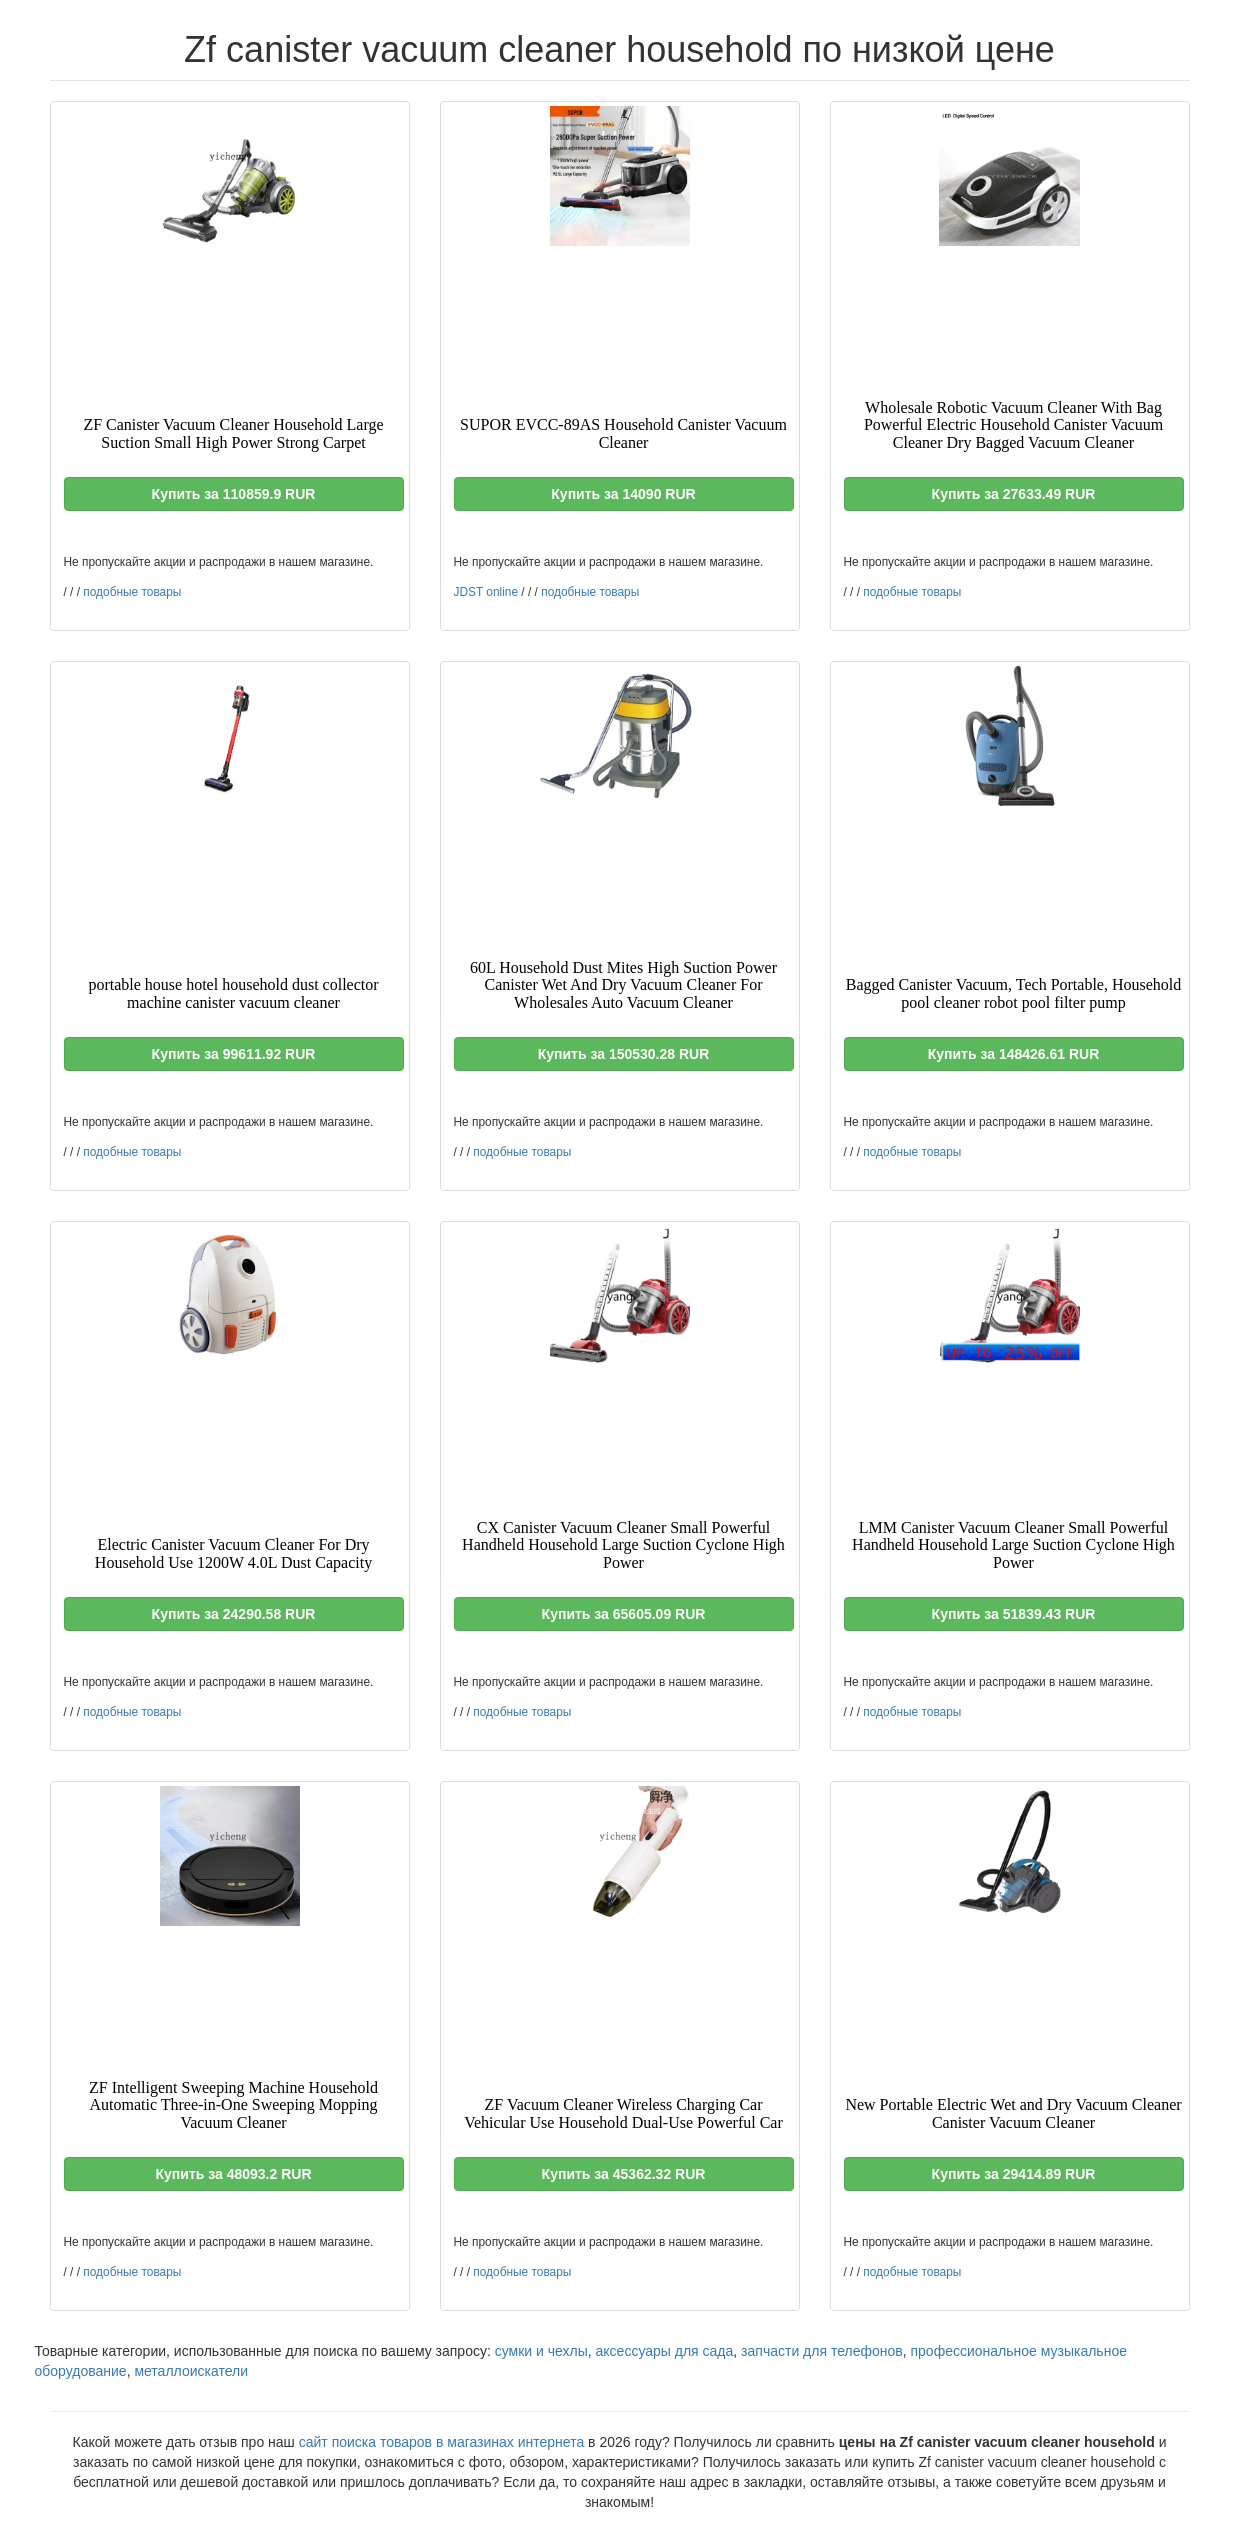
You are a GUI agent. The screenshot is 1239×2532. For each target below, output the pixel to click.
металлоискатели (191, 2371)
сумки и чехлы (541, 2351)
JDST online (486, 592)
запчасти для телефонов (822, 2351)
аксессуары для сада (665, 2351)
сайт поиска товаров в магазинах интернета (442, 2442)
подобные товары (132, 592)
